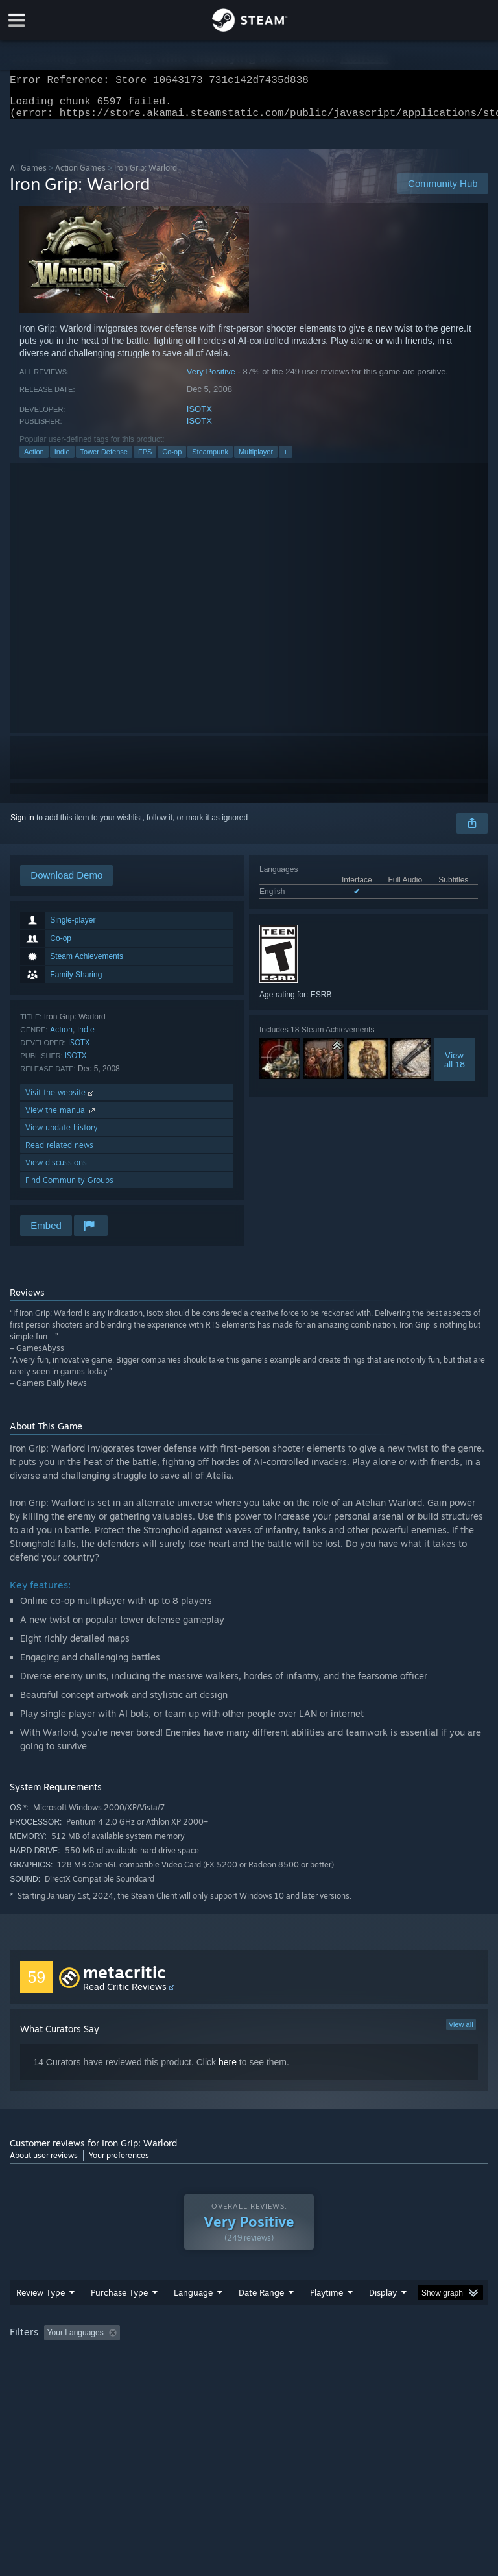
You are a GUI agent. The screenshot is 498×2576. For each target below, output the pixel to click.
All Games (28, 175)
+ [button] (285, 459)
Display (383, 2318)
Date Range (261, 2318)
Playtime (326, 2318)
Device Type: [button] (212, 2376)
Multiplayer (256, 459)
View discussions (56, 1170)
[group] (249, 2367)
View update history (61, 1135)
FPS (145, 459)
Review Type (40, 2318)
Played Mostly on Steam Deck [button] (399, 2358)
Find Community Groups (69, 1188)
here (228, 2070)
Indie (62, 459)
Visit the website (60, 1100)
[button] (54, 2358)
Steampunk (210, 459)
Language (193, 2318)
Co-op (172, 459)
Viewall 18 (454, 1067)
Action (34, 459)
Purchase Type (119, 2318)
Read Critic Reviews (125, 1994)
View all (461, 2032)
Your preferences (119, 2163)
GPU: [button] (155, 2376)
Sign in (22, 825)
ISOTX (199, 417)
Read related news (59, 1153)
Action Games (80, 175)
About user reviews (44, 2163)
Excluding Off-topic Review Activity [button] (206, 2358)
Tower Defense (104, 459)
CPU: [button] (111, 2376)
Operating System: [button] (45, 2376)
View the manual (61, 1118)
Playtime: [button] (306, 2358)
